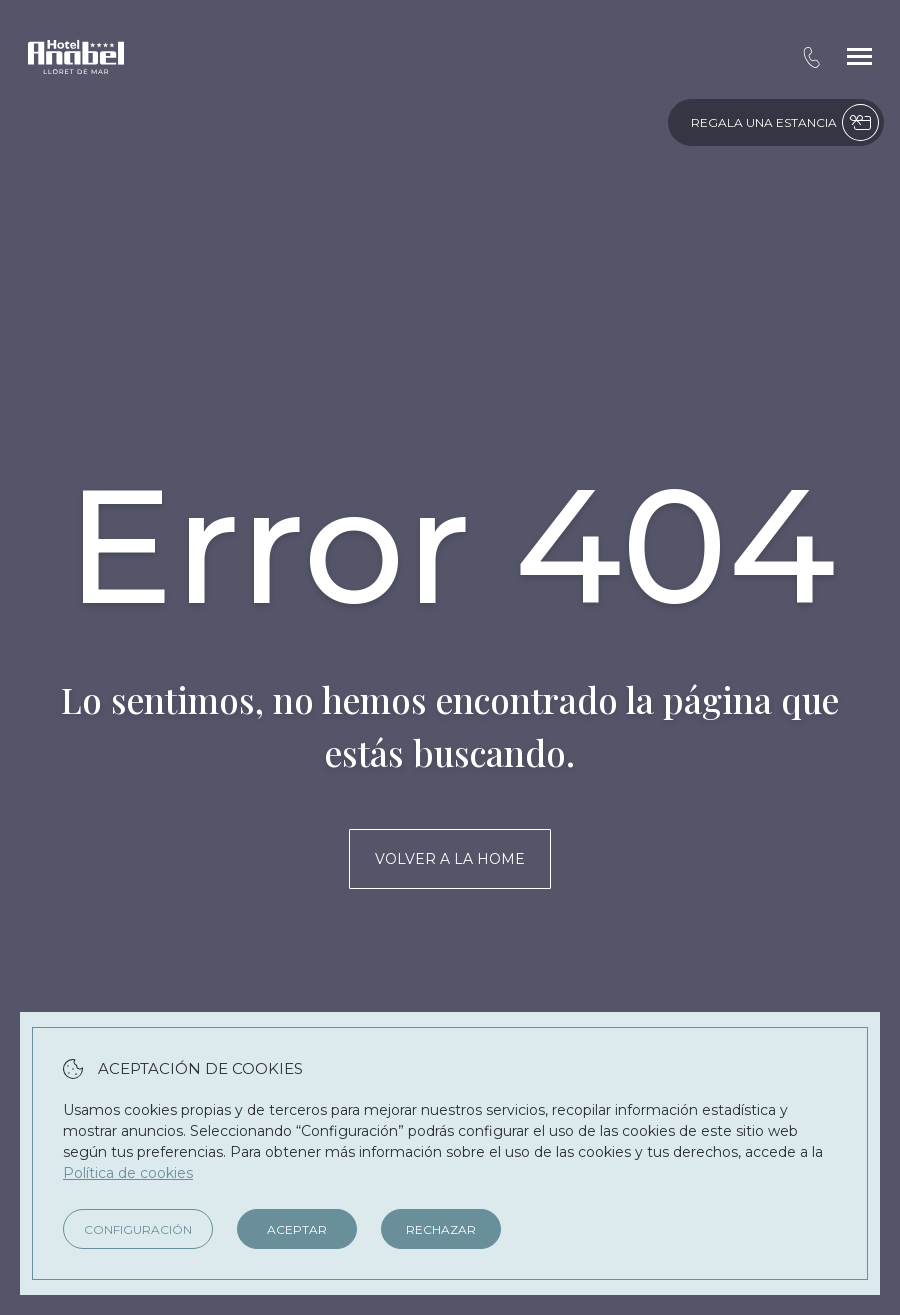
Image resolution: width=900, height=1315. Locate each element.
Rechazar (441, 1229)
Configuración (138, 1229)
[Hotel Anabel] (76, 57)
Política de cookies (128, 1173)
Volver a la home (450, 859)
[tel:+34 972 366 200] (811, 57)
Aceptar (297, 1229)
